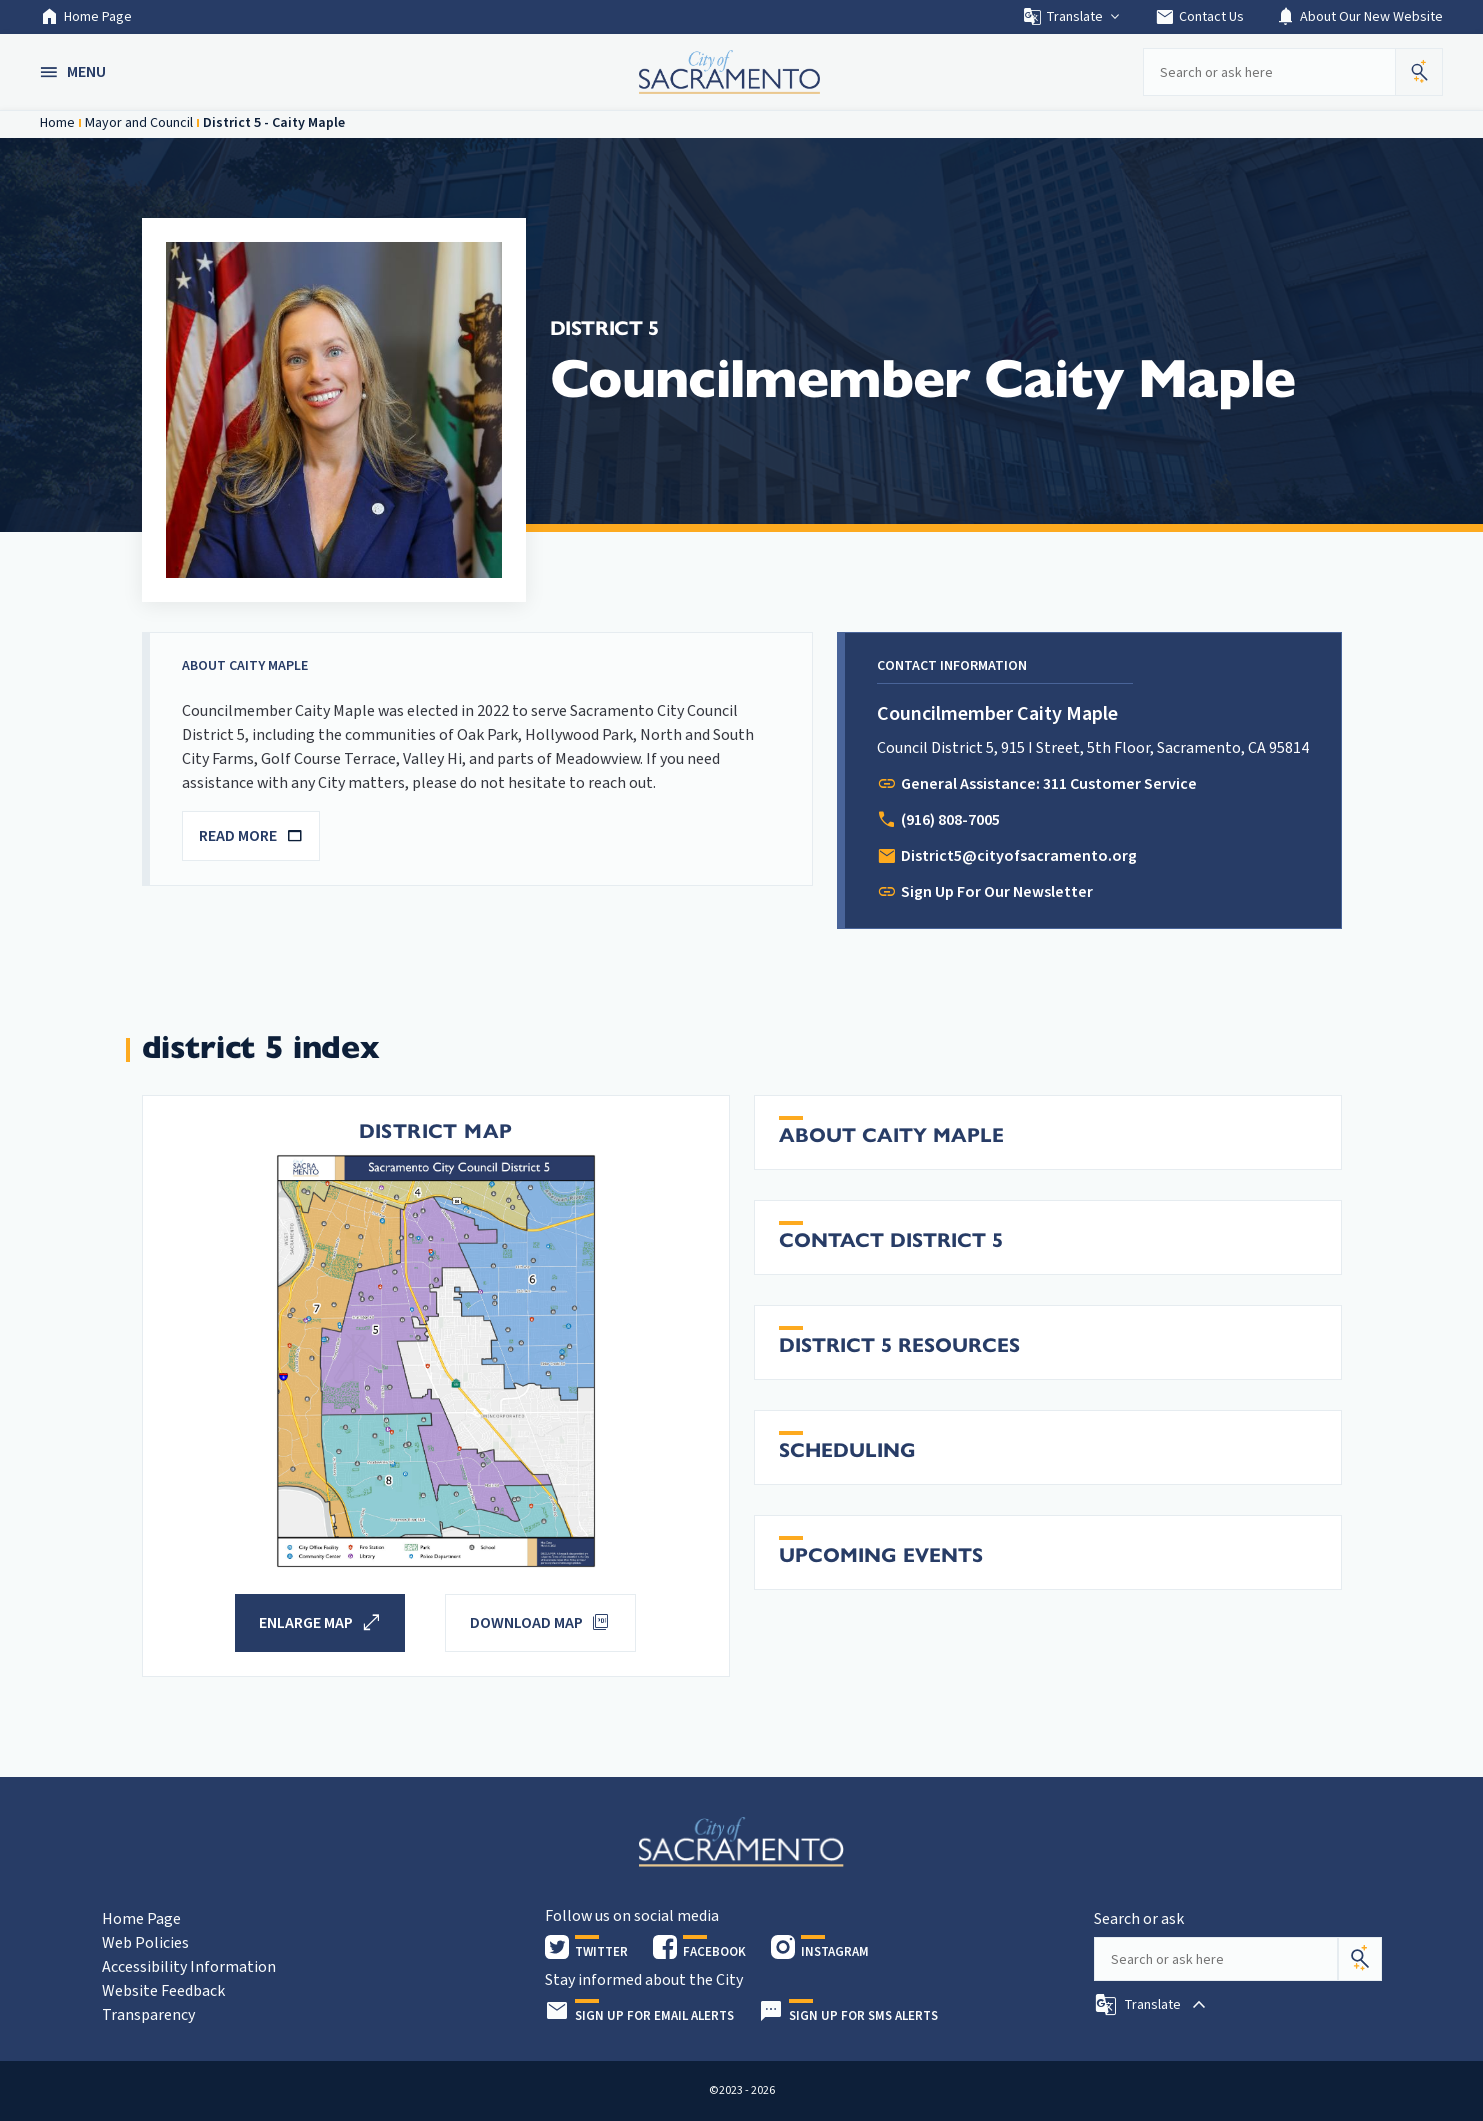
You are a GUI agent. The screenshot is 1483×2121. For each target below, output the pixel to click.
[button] (75, 72)
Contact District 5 (891, 1240)
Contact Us (1199, 17)
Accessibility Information (189, 1967)
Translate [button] (1072, 17)
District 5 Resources (899, 1345)
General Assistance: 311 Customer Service (1049, 784)
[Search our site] (1269, 72)
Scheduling (847, 1450)
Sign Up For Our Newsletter (997, 892)
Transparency (148, 2015)
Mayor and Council (139, 123)
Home (57, 123)
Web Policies (145, 1943)
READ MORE (251, 836)
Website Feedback (163, 1991)
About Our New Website (1359, 17)
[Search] (1360, 1959)
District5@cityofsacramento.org (1019, 856)
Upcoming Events (881, 1555)
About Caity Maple (891, 1135)
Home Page (86, 17)
